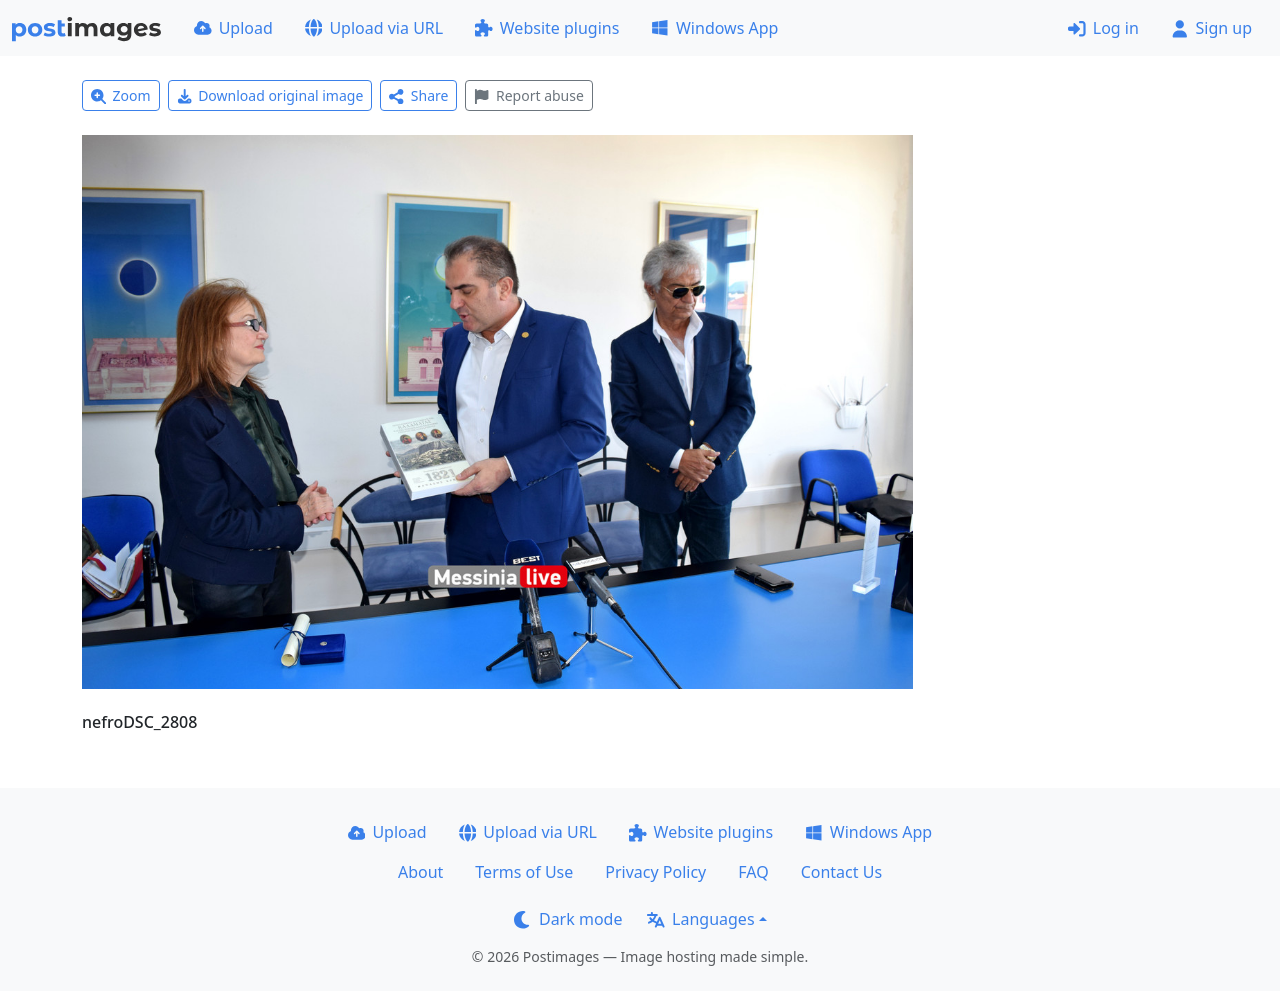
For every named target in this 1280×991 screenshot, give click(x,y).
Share (418, 95)
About (420, 872)
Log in (1103, 28)
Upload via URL (374, 28)
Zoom (121, 95)
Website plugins (547, 28)
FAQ (753, 872)
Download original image (270, 95)
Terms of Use (524, 872)
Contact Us (841, 872)
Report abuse (528, 95)
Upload (233, 28)
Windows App (714, 28)
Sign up (1211, 28)
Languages (700, 919)
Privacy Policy (655, 872)
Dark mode (568, 919)
